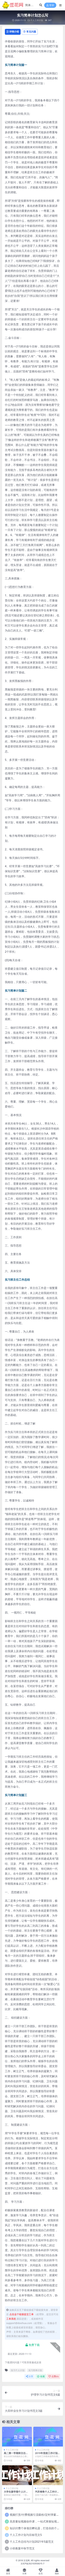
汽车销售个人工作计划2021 (48, 2493)
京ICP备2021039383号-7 (32, 2563)
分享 (29, 2376)
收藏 (41, 2376)
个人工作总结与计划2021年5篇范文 (32, 2542)
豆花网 (26, 2560)
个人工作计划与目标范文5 (26, 2535)
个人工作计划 (37, 20)
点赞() (54, 2376)
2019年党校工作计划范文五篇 (47, 2454)
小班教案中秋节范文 (22, 2548)
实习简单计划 (35, 2370)
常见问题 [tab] (29, 31)
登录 (50, 5)
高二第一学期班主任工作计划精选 (16, 2454)
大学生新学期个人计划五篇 (16, 2493)
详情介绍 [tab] (13, 31)
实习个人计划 (17, 2370)
